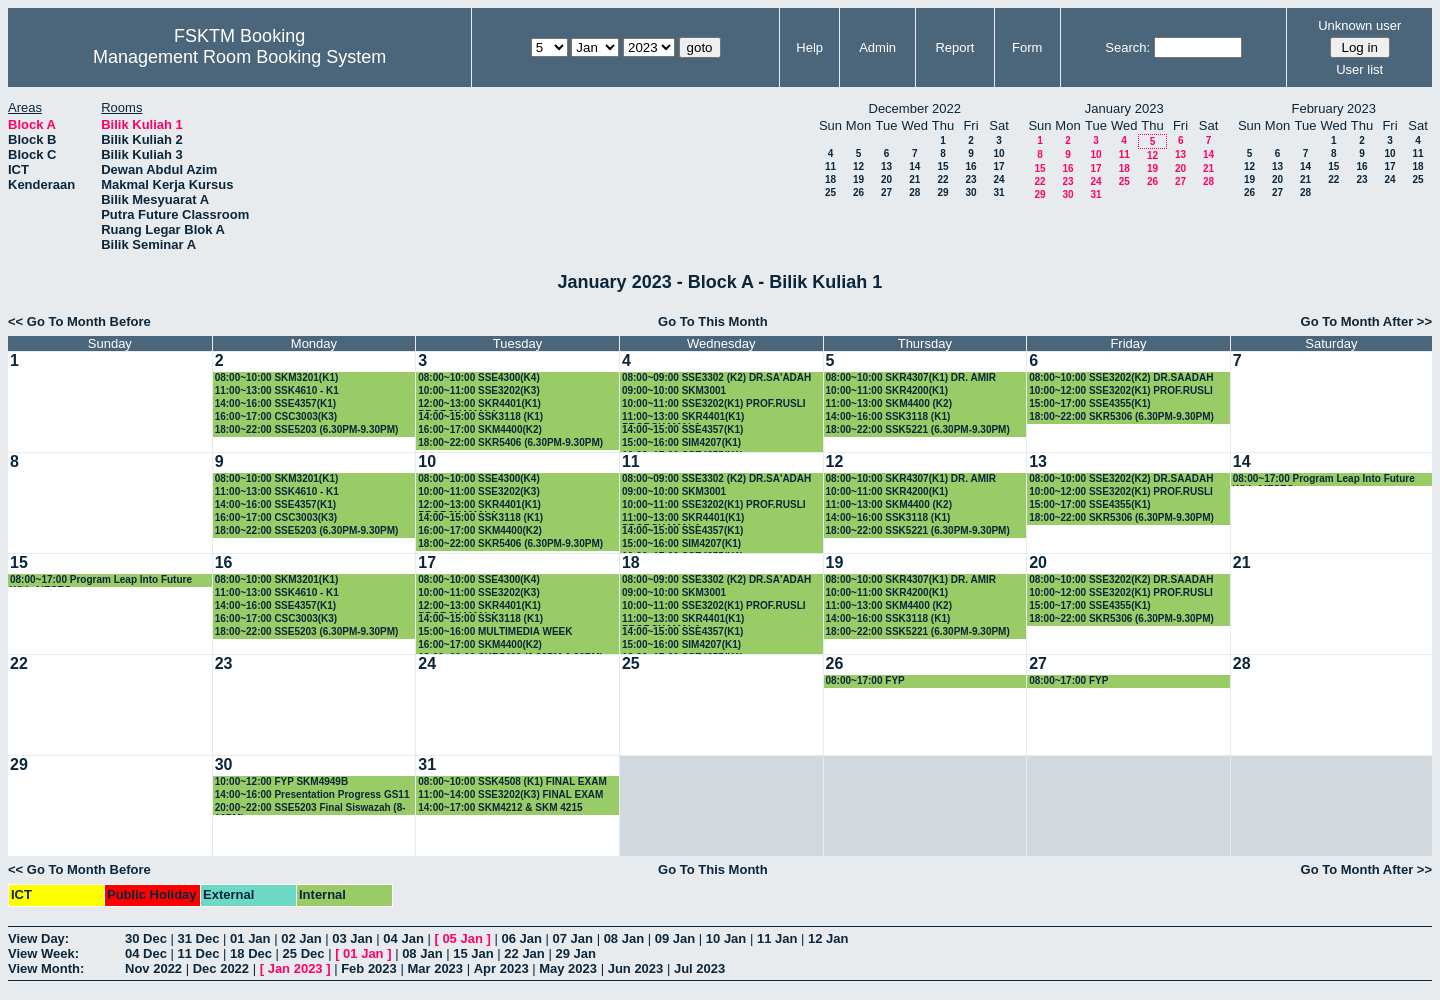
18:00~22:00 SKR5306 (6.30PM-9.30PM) (1121, 416)
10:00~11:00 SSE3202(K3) (478, 390)
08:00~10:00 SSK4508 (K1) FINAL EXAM (512, 781)
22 (942, 179)
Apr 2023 (501, 968)
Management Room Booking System (239, 57)
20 (886, 179)
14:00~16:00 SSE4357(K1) (275, 403)
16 (970, 166)
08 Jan (624, 938)
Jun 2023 (636, 968)
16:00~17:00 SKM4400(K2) (480, 429)
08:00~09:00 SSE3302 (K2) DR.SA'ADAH (716, 377)
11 (830, 166)
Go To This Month (713, 321)
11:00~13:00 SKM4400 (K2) (889, 403)
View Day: (38, 938)
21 (914, 179)
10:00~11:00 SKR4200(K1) (887, 390)
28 (914, 192)
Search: (1127, 47)
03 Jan (352, 938)
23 (970, 179)
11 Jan (777, 938)
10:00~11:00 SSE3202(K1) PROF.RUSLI (714, 403)
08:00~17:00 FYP (865, 680)
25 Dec (304, 953)
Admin (877, 47)
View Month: (46, 968)
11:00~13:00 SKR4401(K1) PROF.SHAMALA (683, 417)
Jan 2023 (295, 968)
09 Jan (675, 938)
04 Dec (146, 953)
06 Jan (521, 938)
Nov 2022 (153, 968)
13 (886, 166)
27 (886, 192)
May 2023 (568, 968)
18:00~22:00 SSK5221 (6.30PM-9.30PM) (918, 429)
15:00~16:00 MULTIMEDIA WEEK (495, 631)
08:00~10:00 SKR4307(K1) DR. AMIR (911, 377)
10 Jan (726, 938)
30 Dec (146, 938)
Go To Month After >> (1366, 321)
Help (809, 47)
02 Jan (301, 938)
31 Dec (199, 938)
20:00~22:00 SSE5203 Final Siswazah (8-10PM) (310, 808)
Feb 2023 (369, 968)
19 (858, 179)
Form (1027, 47)
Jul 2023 (699, 968)
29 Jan (575, 953)
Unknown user (1359, 25)
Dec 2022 (221, 968)
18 (830, 179)
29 (942, 192)
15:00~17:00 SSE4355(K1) (1089, 403)
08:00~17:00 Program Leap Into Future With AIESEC (1324, 479)
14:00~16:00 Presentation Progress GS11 (312, 794)
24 (998, 179)
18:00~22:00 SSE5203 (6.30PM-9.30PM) (307, 429)
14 (914, 166)
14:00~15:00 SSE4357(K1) (682, 429)
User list (1359, 69)
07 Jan (573, 938)
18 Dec (251, 953)
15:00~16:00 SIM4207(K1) (681, 442)
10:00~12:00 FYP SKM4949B (282, 781)
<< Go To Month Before (79, 321)
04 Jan (403, 938)
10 (998, 153)
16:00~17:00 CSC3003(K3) (276, 416)
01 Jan (250, 938)
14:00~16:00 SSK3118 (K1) (888, 416)
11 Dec (199, 953)
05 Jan (462, 938)
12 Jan (828, 938)
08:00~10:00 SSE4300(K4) (478, 377)
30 (970, 192)
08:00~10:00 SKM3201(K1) (277, 377)
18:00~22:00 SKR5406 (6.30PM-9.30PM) (510, 442)
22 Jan (524, 953)
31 (998, 192)
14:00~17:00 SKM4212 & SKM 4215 (500, 807)
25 (830, 192)
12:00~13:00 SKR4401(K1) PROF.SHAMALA (479, 404)
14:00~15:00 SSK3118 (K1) (480, 416)
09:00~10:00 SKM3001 (674, 390)
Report (954, 47)
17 (998, 166)
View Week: (43, 953)
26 (858, 192)
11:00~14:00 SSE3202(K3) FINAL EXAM (510, 794)
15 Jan (473, 953)
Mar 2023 (435, 968)
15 (942, 166)
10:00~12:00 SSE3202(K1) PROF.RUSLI (1121, 390)
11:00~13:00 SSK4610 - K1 (277, 390)
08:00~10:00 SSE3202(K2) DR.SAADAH (1121, 377)
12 (858, 166)
